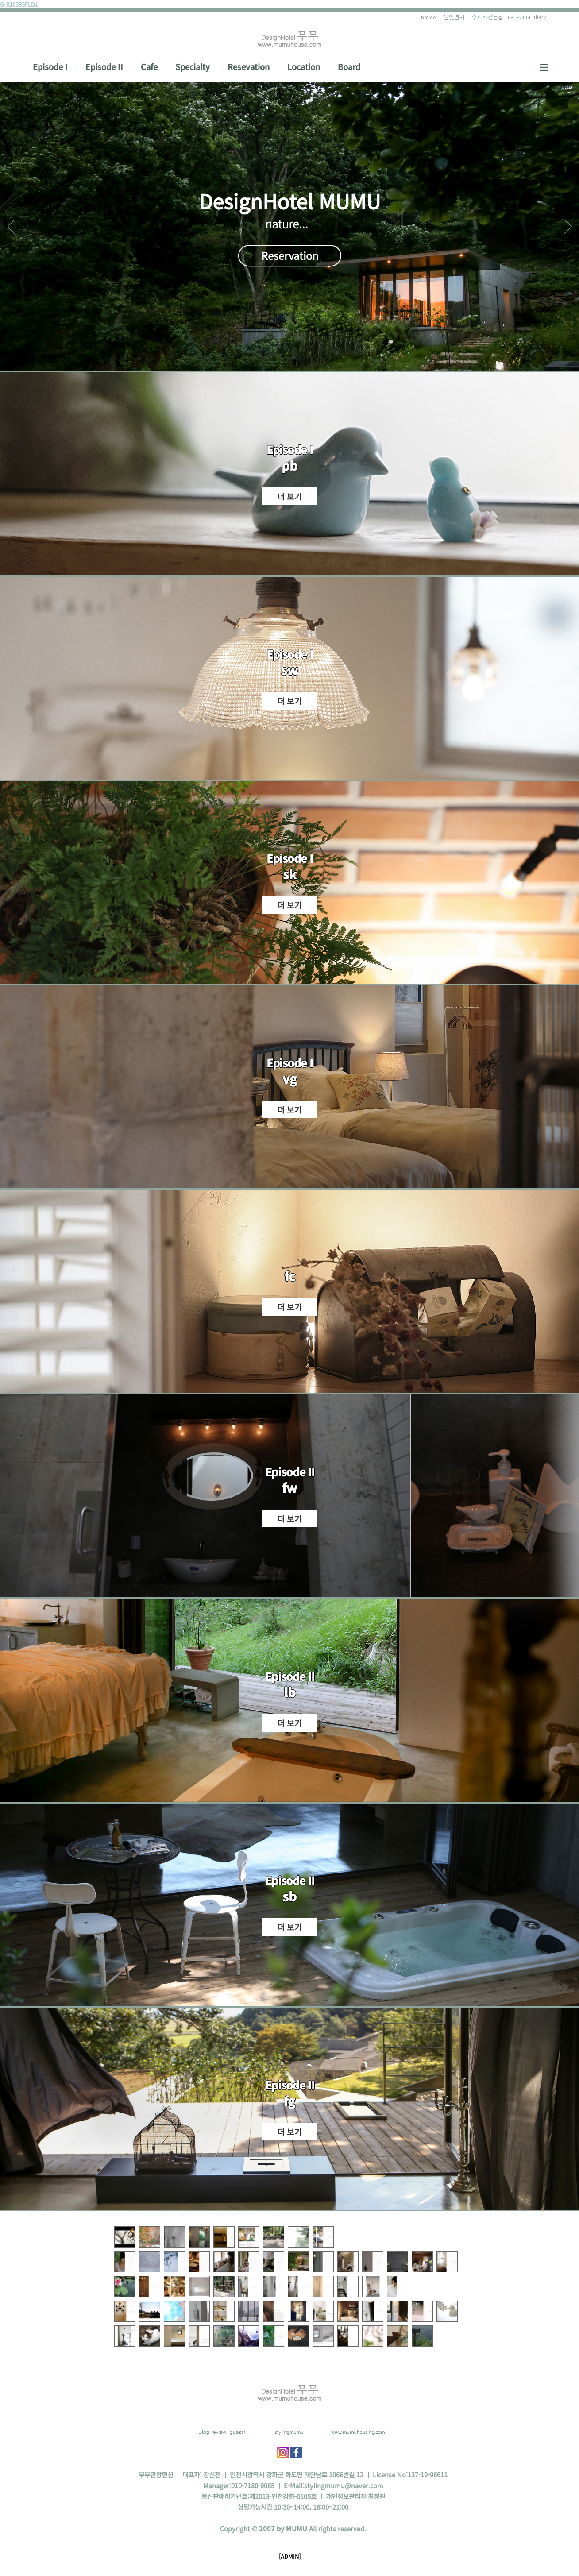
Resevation (249, 66)
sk (290, 874)
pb (289, 465)
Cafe (149, 66)
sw (289, 670)
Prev (11, 227)
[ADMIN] (290, 2556)
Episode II (104, 66)
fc (289, 1276)
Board (349, 66)
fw (289, 1487)
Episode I (50, 66)
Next (568, 227)
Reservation (289, 255)
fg (289, 2100)
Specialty (192, 66)
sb (289, 1896)
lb (290, 1692)
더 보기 (289, 496)
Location (303, 66)
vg (289, 1078)
